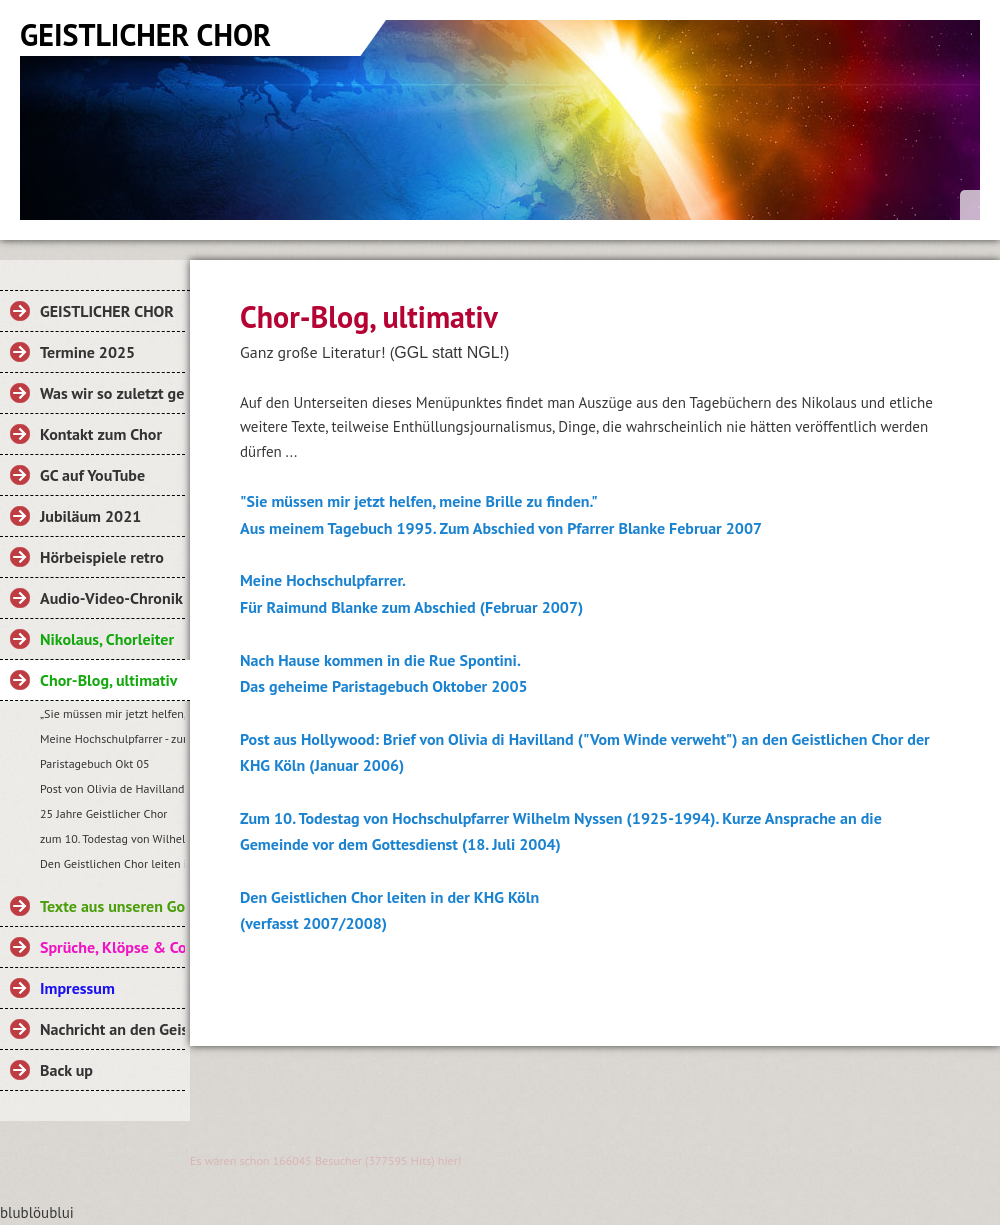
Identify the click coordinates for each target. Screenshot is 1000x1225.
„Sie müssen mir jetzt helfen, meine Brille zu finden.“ (112, 713)
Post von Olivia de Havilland (112, 788)
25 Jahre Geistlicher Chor (103, 813)
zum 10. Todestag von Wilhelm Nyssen (112, 838)
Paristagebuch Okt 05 (95, 763)
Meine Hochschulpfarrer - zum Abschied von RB (112, 738)
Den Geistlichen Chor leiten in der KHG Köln (112, 863)
